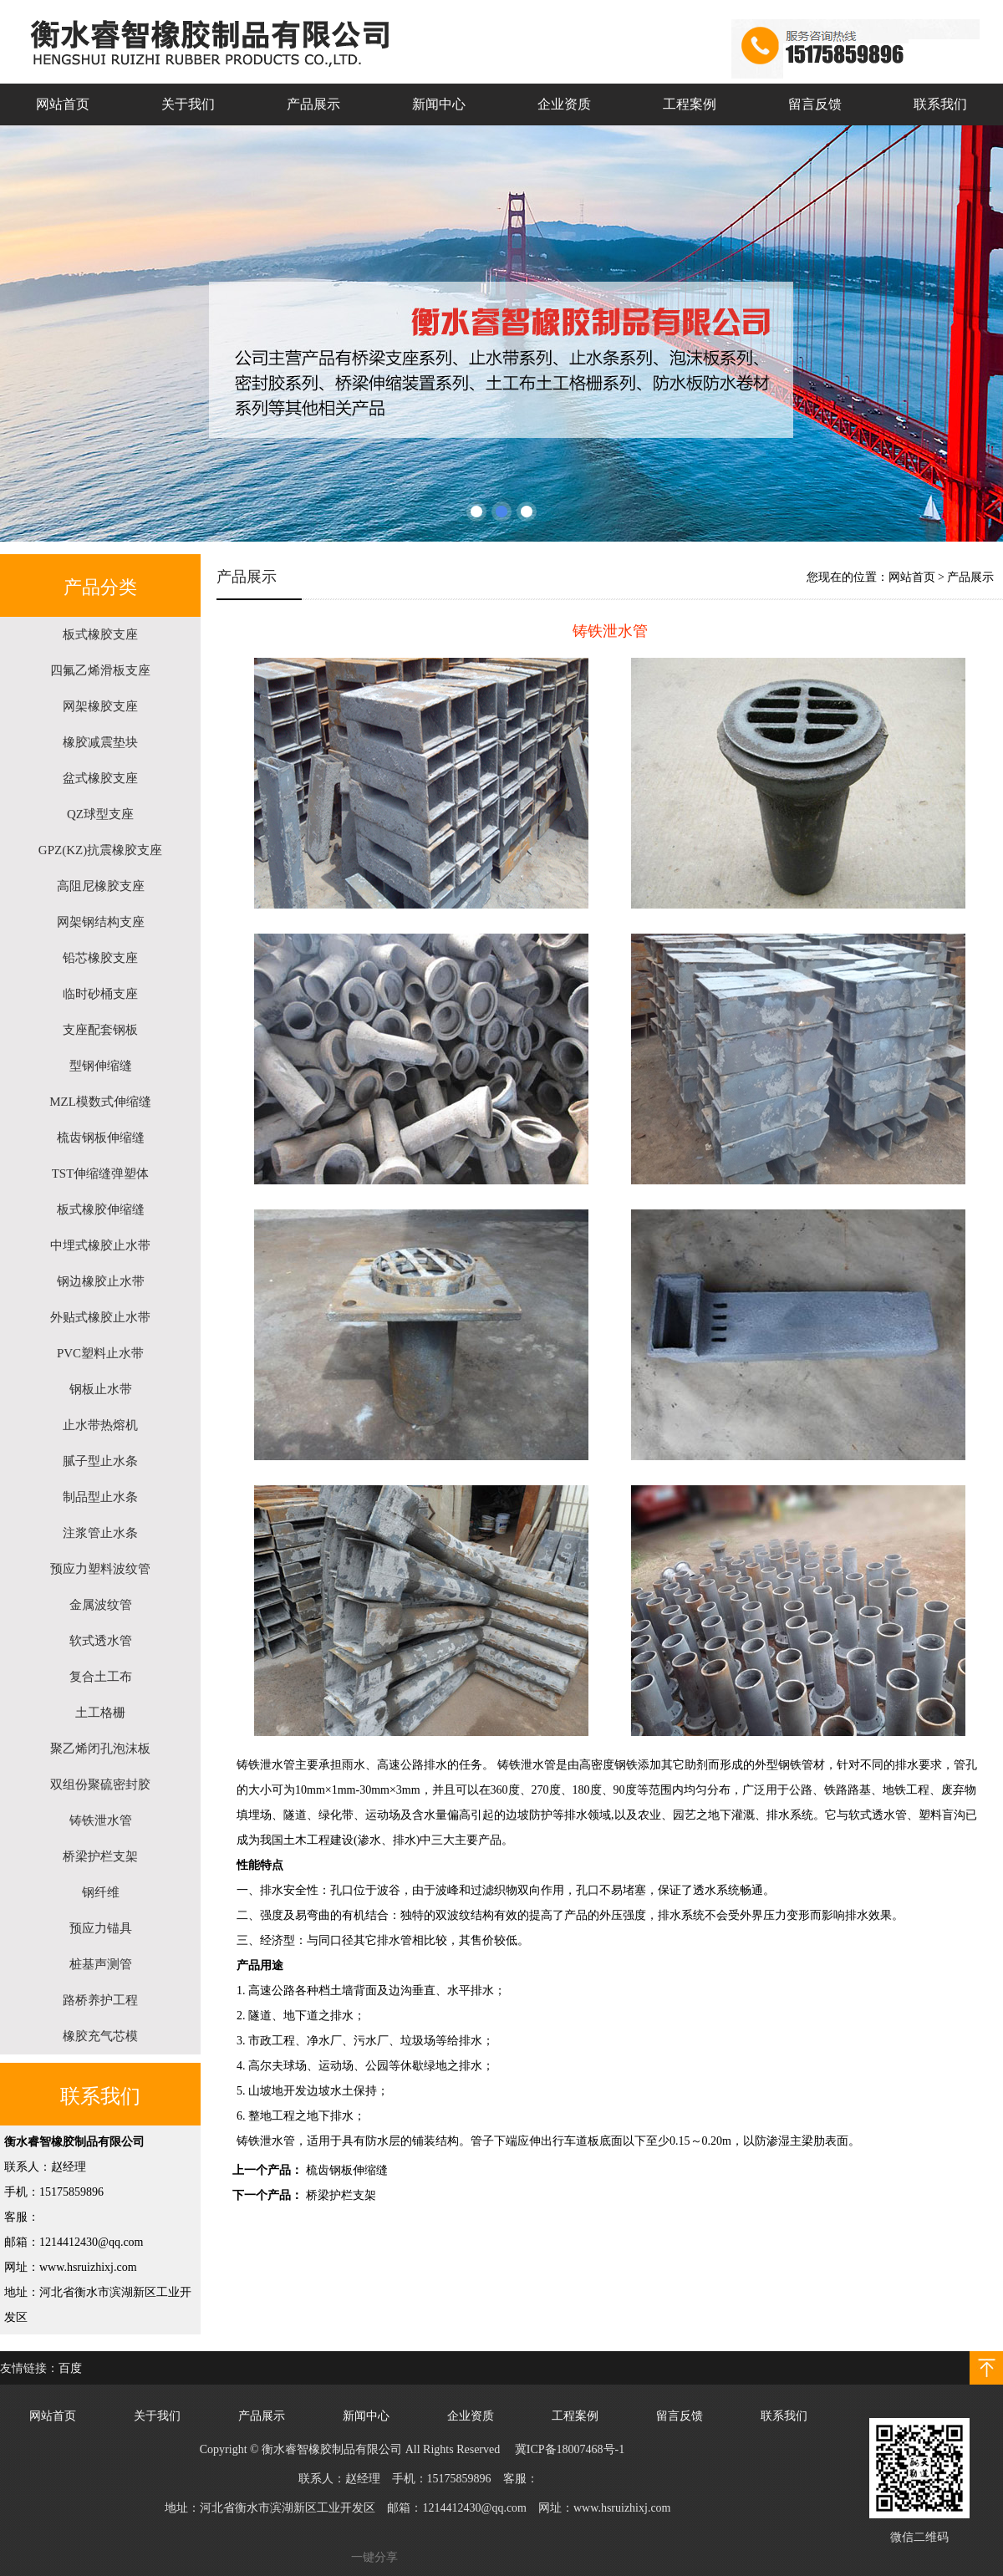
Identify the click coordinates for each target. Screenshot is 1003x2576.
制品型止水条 (100, 1497)
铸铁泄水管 (100, 1820)
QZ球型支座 (100, 814)
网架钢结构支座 (101, 922)
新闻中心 (439, 104)
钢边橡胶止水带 (101, 1281)
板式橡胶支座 (100, 634)
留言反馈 (815, 104)
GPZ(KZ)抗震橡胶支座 (100, 850)
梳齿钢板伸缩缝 (101, 1137)
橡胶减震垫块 (100, 742)
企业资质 (564, 104)
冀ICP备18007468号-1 (569, 2449)
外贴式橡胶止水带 (100, 1317)
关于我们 (188, 104)
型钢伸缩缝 (100, 1065)
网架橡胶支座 (100, 706)
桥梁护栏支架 (100, 1856)
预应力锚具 (100, 1928)
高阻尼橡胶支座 (101, 886)
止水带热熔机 (100, 1425)
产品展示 (313, 104)
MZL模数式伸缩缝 (100, 1101)
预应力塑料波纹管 (100, 1569)
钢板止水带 (100, 1389)
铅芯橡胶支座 (100, 958)
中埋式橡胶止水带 (100, 1245)
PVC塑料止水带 (100, 1353)
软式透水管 (100, 1640)
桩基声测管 (100, 1964)
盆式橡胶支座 (100, 778)
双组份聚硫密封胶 (100, 1784)
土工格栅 (100, 1712)
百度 (70, 2368)
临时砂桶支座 (100, 993)
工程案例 (689, 104)
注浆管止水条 (100, 1533)
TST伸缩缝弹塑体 (101, 1173)
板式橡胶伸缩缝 (101, 1209)
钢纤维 (101, 1892)
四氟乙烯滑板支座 (100, 670)
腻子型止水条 (100, 1461)
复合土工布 (100, 1676)
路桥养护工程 (100, 2000)
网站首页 (62, 104)
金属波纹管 (100, 1604)
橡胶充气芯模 (100, 2036)
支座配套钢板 (100, 1029)
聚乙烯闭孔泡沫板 (100, 1748)
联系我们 (940, 104)
